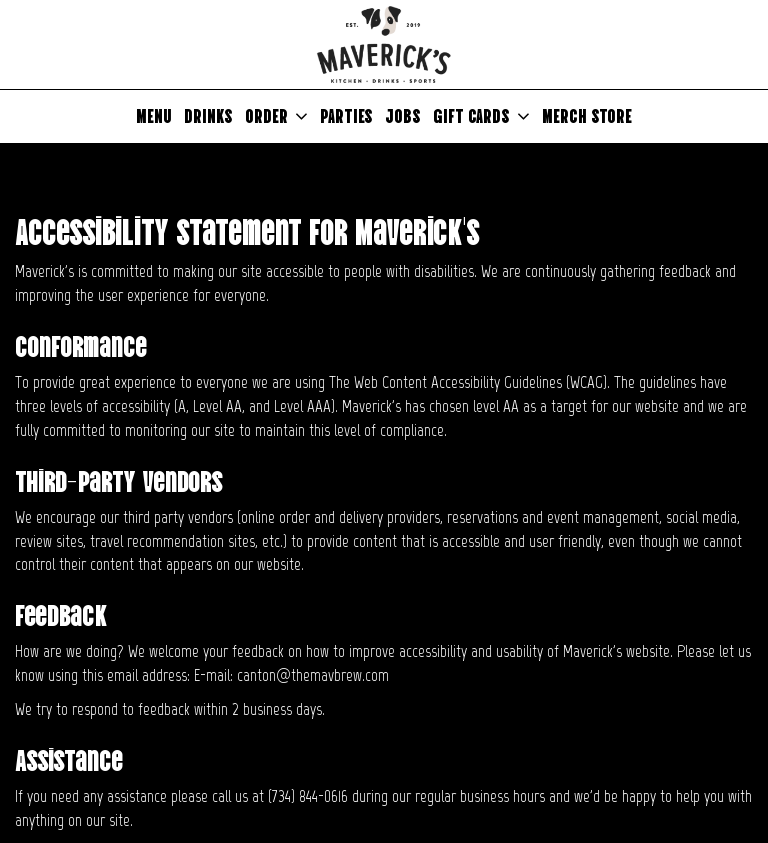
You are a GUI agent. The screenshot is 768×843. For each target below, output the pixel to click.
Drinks (208, 115)
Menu (154, 115)
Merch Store (587, 115)
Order (276, 116)
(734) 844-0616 (308, 796)
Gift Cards (481, 116)
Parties (346, 115)
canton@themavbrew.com (313, 675)
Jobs (403, 115)
